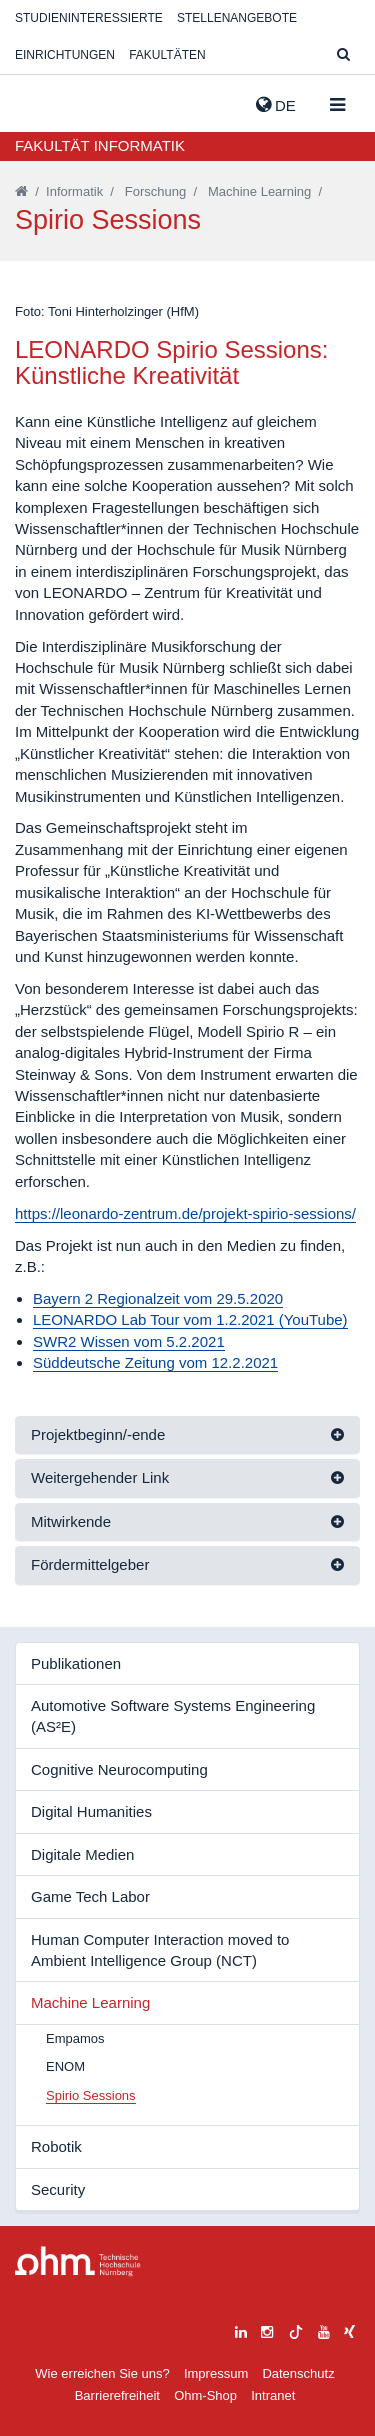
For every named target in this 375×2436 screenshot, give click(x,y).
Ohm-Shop (205, 2395)
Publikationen (76, 1663)
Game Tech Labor (90, 1896)
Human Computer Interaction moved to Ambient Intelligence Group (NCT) (160, 1950)
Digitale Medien (82, 1854)
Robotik (56, 2146)
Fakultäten (167, 55)
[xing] (349, 2329)
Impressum (216, 2373)
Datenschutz (298, 2373)
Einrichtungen (65, 55)
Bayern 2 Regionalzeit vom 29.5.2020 (158, 1298)
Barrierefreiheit (117, 2395)
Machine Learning (259, 191)
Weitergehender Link (100, 1477)
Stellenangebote (237, 18)
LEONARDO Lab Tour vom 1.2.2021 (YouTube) (190, 1319)
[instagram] (267, 2329)
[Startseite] (21, 191)
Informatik (74, 191)
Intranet (273, 2395)
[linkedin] (241, 2329)
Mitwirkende (71, 1521)
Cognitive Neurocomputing (119, 1769)
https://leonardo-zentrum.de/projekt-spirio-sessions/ (185, 1213)
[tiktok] (296, 2329)
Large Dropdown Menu (78, 2261)
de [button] (276, 105)
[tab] (187, 1435)
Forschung (155, 191)
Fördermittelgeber (90, 1564)
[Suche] (343, 55)
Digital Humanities (91, 1811)
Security (58, 2189)
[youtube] (324, 2329)
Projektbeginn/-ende (98, 1434)
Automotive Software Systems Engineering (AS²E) (173, 1716)
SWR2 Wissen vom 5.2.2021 (129, 1341)
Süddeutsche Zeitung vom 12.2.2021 (155, 1362)
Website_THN (45, 101)
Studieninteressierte (89, 18)
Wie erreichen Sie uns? (102, 2373)
